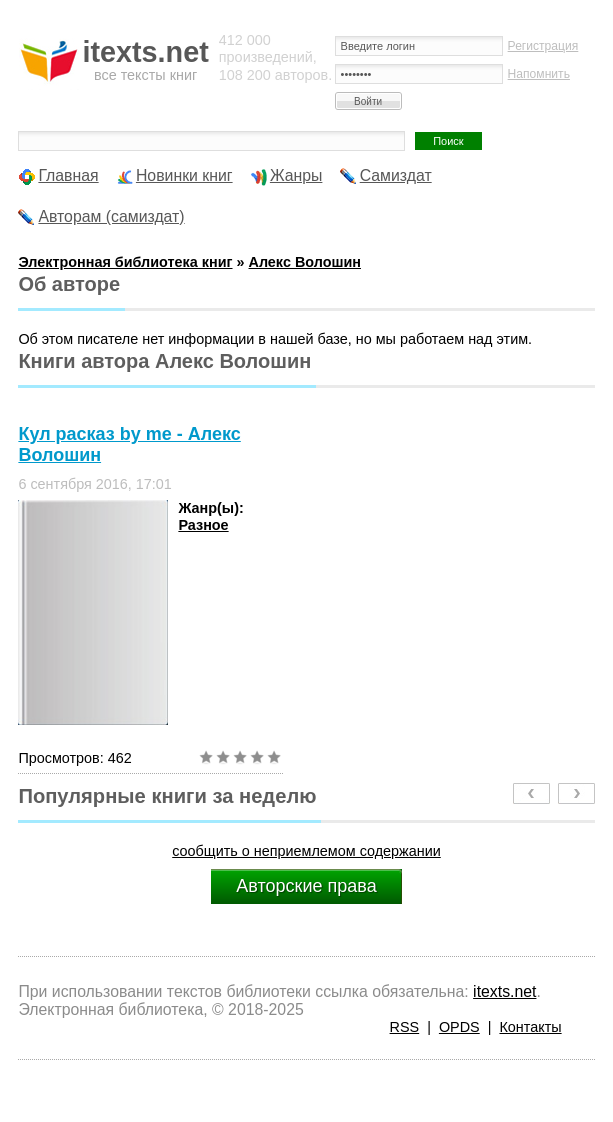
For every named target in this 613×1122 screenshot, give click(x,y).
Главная (68, 175)
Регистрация (543, 46)
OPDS (459, 1027)
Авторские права (306, 886)
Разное (203, 525)
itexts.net (504, 991)
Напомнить (539, 74)
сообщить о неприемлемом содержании (306, 851)
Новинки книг (184, 175)
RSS (405, 1027)
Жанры (296, 175)
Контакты (530, 1027)
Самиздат (396, 175)
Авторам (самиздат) (111, 216)
